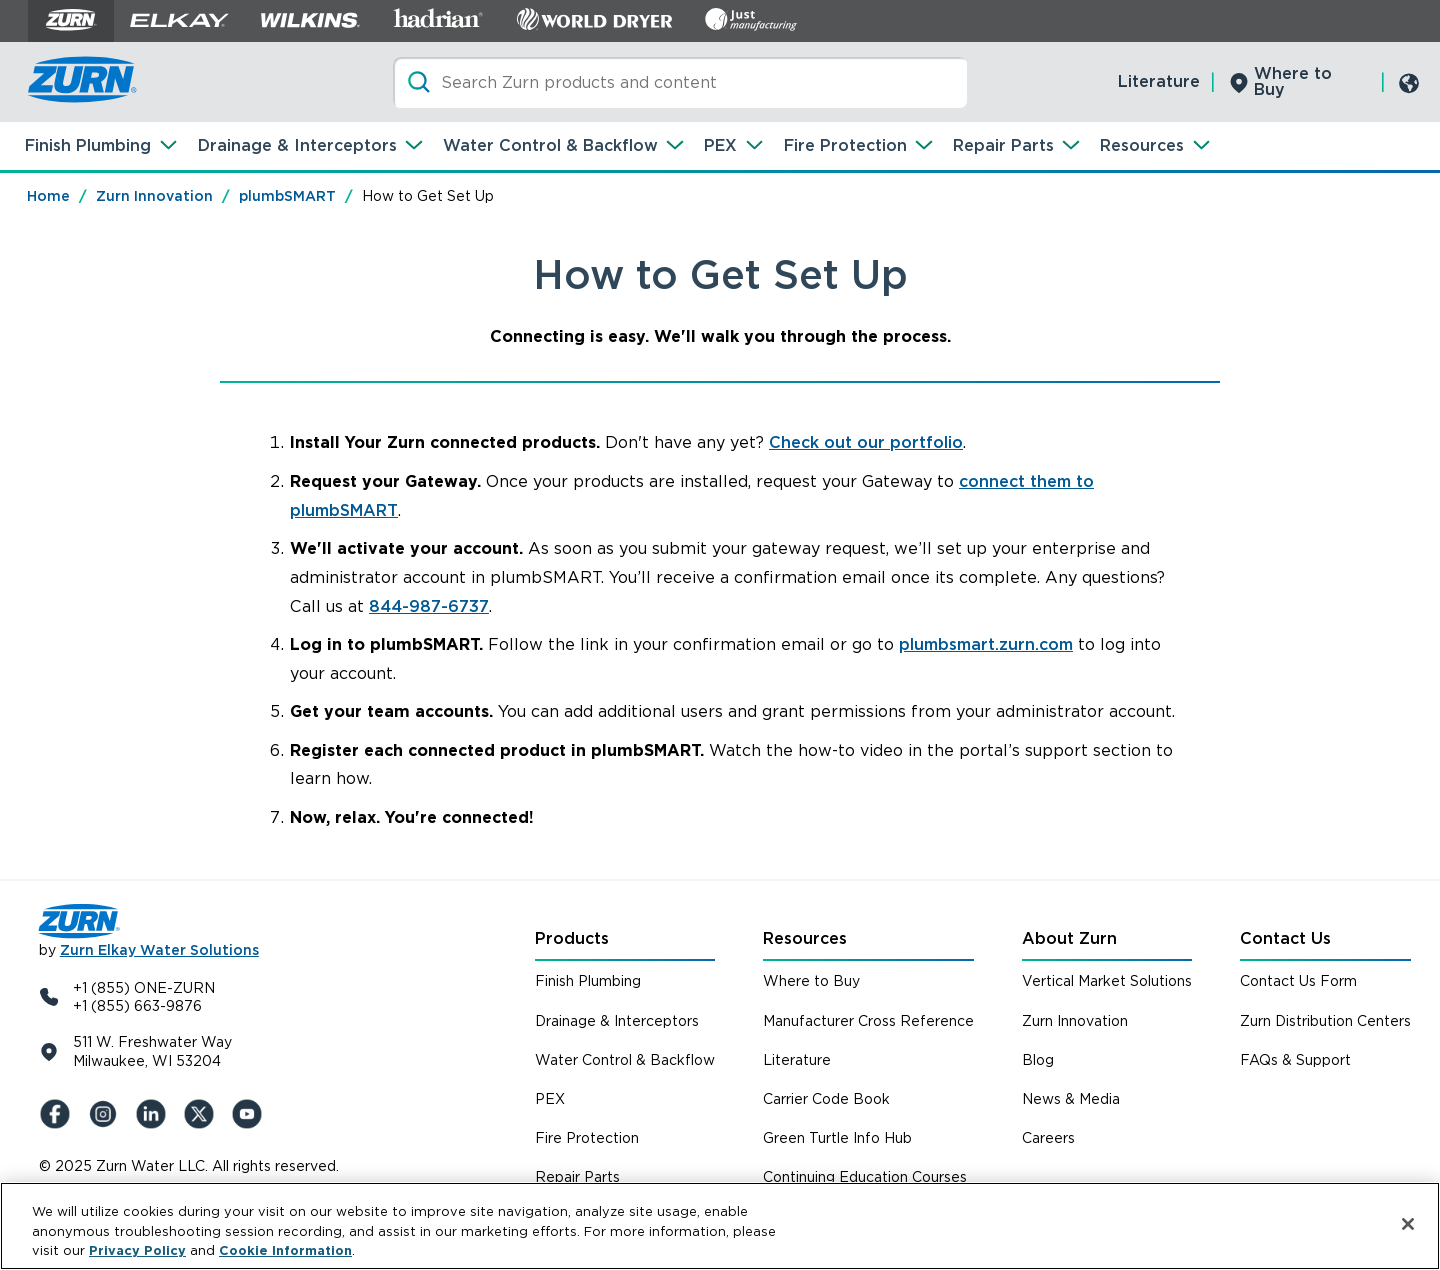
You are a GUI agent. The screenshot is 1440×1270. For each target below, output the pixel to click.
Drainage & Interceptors (297, 145)
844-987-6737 (429, 606)
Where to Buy (1293, 81)
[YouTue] (251, 1114)
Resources (1142, 145)
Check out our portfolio (866, 442)
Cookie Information (285, 1250)
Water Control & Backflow (550, 145)
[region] (720, 1226)
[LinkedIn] (155, 1114)
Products (572, 938)
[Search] (680, 82)
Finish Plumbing (88, 145)
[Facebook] (59, 1114)
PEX (720, 145)
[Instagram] (107, 1114)
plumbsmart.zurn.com (986, 644)
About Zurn (1069, 938)
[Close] (1408, 1224)
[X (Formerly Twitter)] (203, 1114)
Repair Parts (1003, 145)
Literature (1159, 81)
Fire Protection (845, 145)
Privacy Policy (137, 1250)
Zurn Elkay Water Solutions (159, 950)
